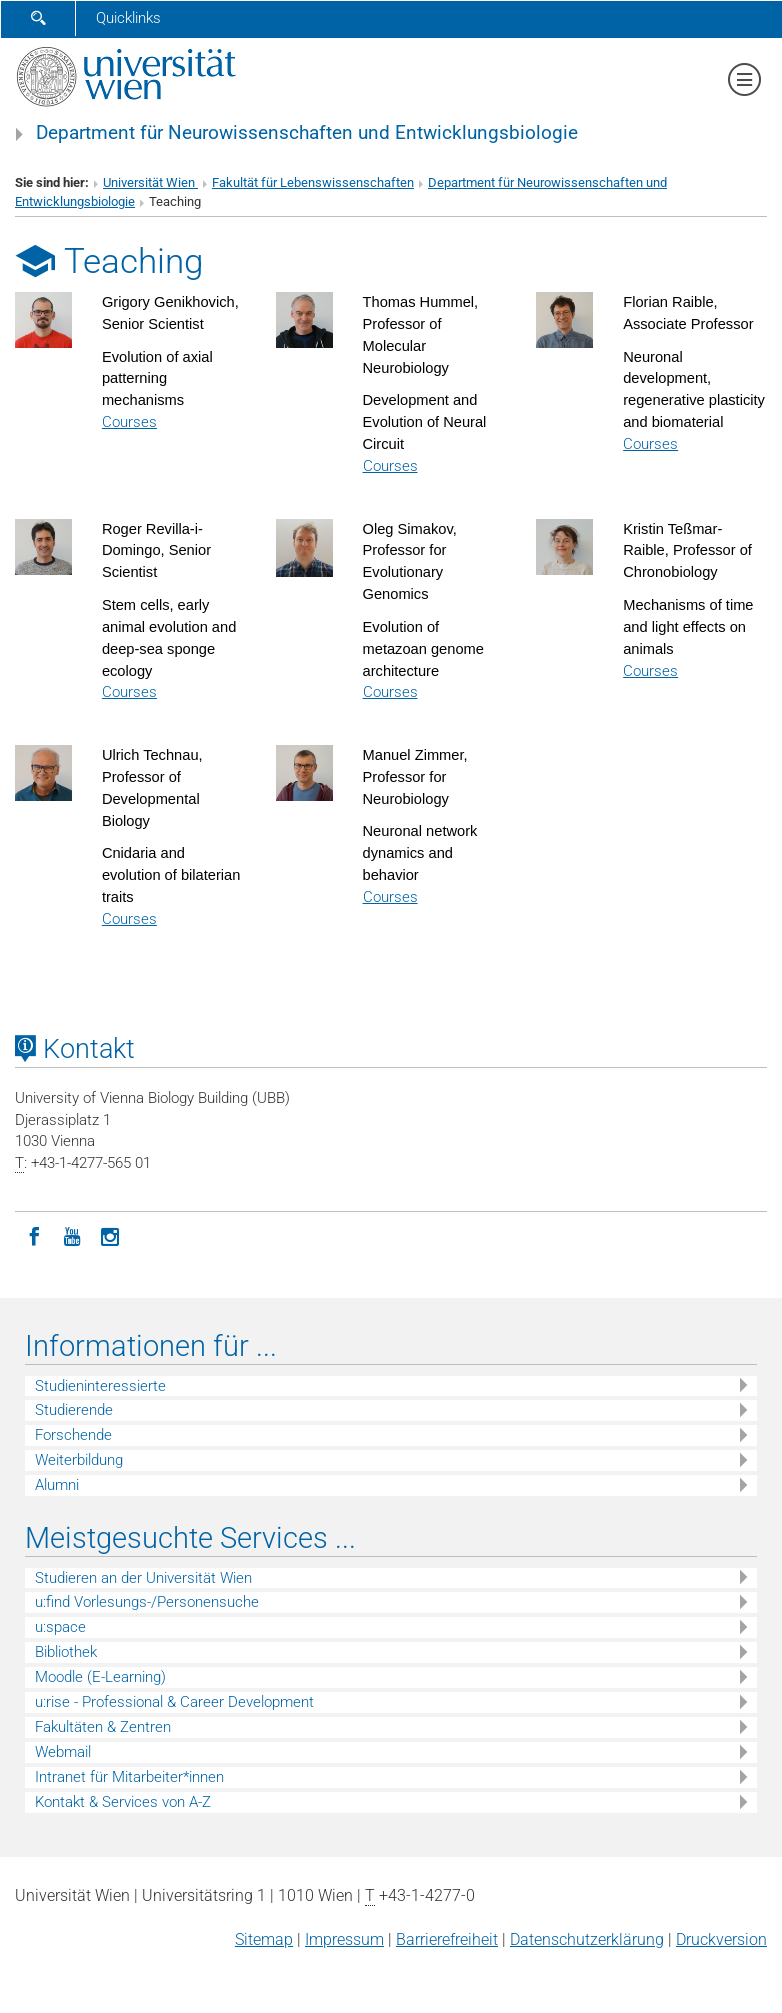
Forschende (73, 1435)
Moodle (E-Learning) (100, 1677)
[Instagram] (110, 1235)
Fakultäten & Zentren (103, 1727)
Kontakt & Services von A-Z (123, 1802)
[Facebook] (34, 1235)
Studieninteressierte (100, 1386)
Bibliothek (66, 1652)
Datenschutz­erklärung (587, 1939)
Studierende (74, 1410)
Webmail (63, 1752)
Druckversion (721, 1939)
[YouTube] (72, 1235)
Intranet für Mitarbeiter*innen (129, 1777)
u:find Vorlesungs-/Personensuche (147, 1602)
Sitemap (264, 1939)
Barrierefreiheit (447, 1939)
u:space (60, 1627)
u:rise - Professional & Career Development (174, 1702)
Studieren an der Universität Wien (143, 1578)
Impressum (344, 1939)
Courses (129, 422)
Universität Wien (150, 182)
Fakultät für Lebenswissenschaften (313, 182)
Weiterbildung (79, 1460)
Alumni (57, 1485)
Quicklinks (128, 18)
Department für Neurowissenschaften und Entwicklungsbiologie (307, 133)
